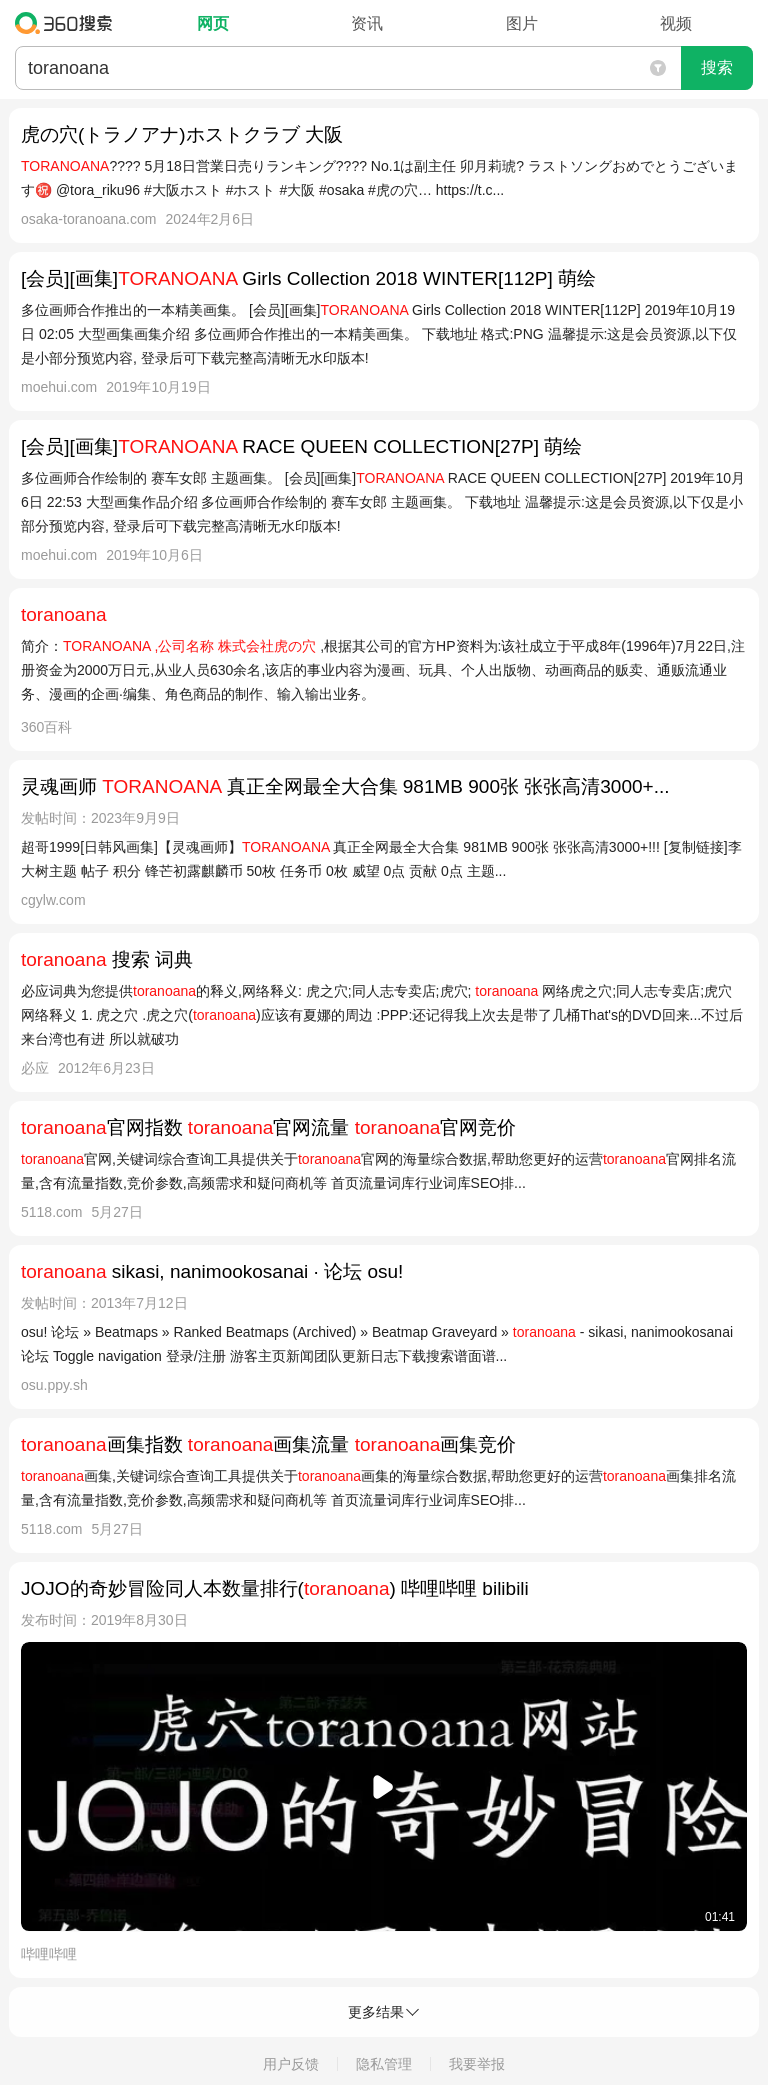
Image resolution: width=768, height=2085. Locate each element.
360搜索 (68, 23)
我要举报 (477, 2064)
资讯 (367, 23)
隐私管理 (384, 2064)
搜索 (717, 67)
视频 (676, 23)
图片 (522, 23)
